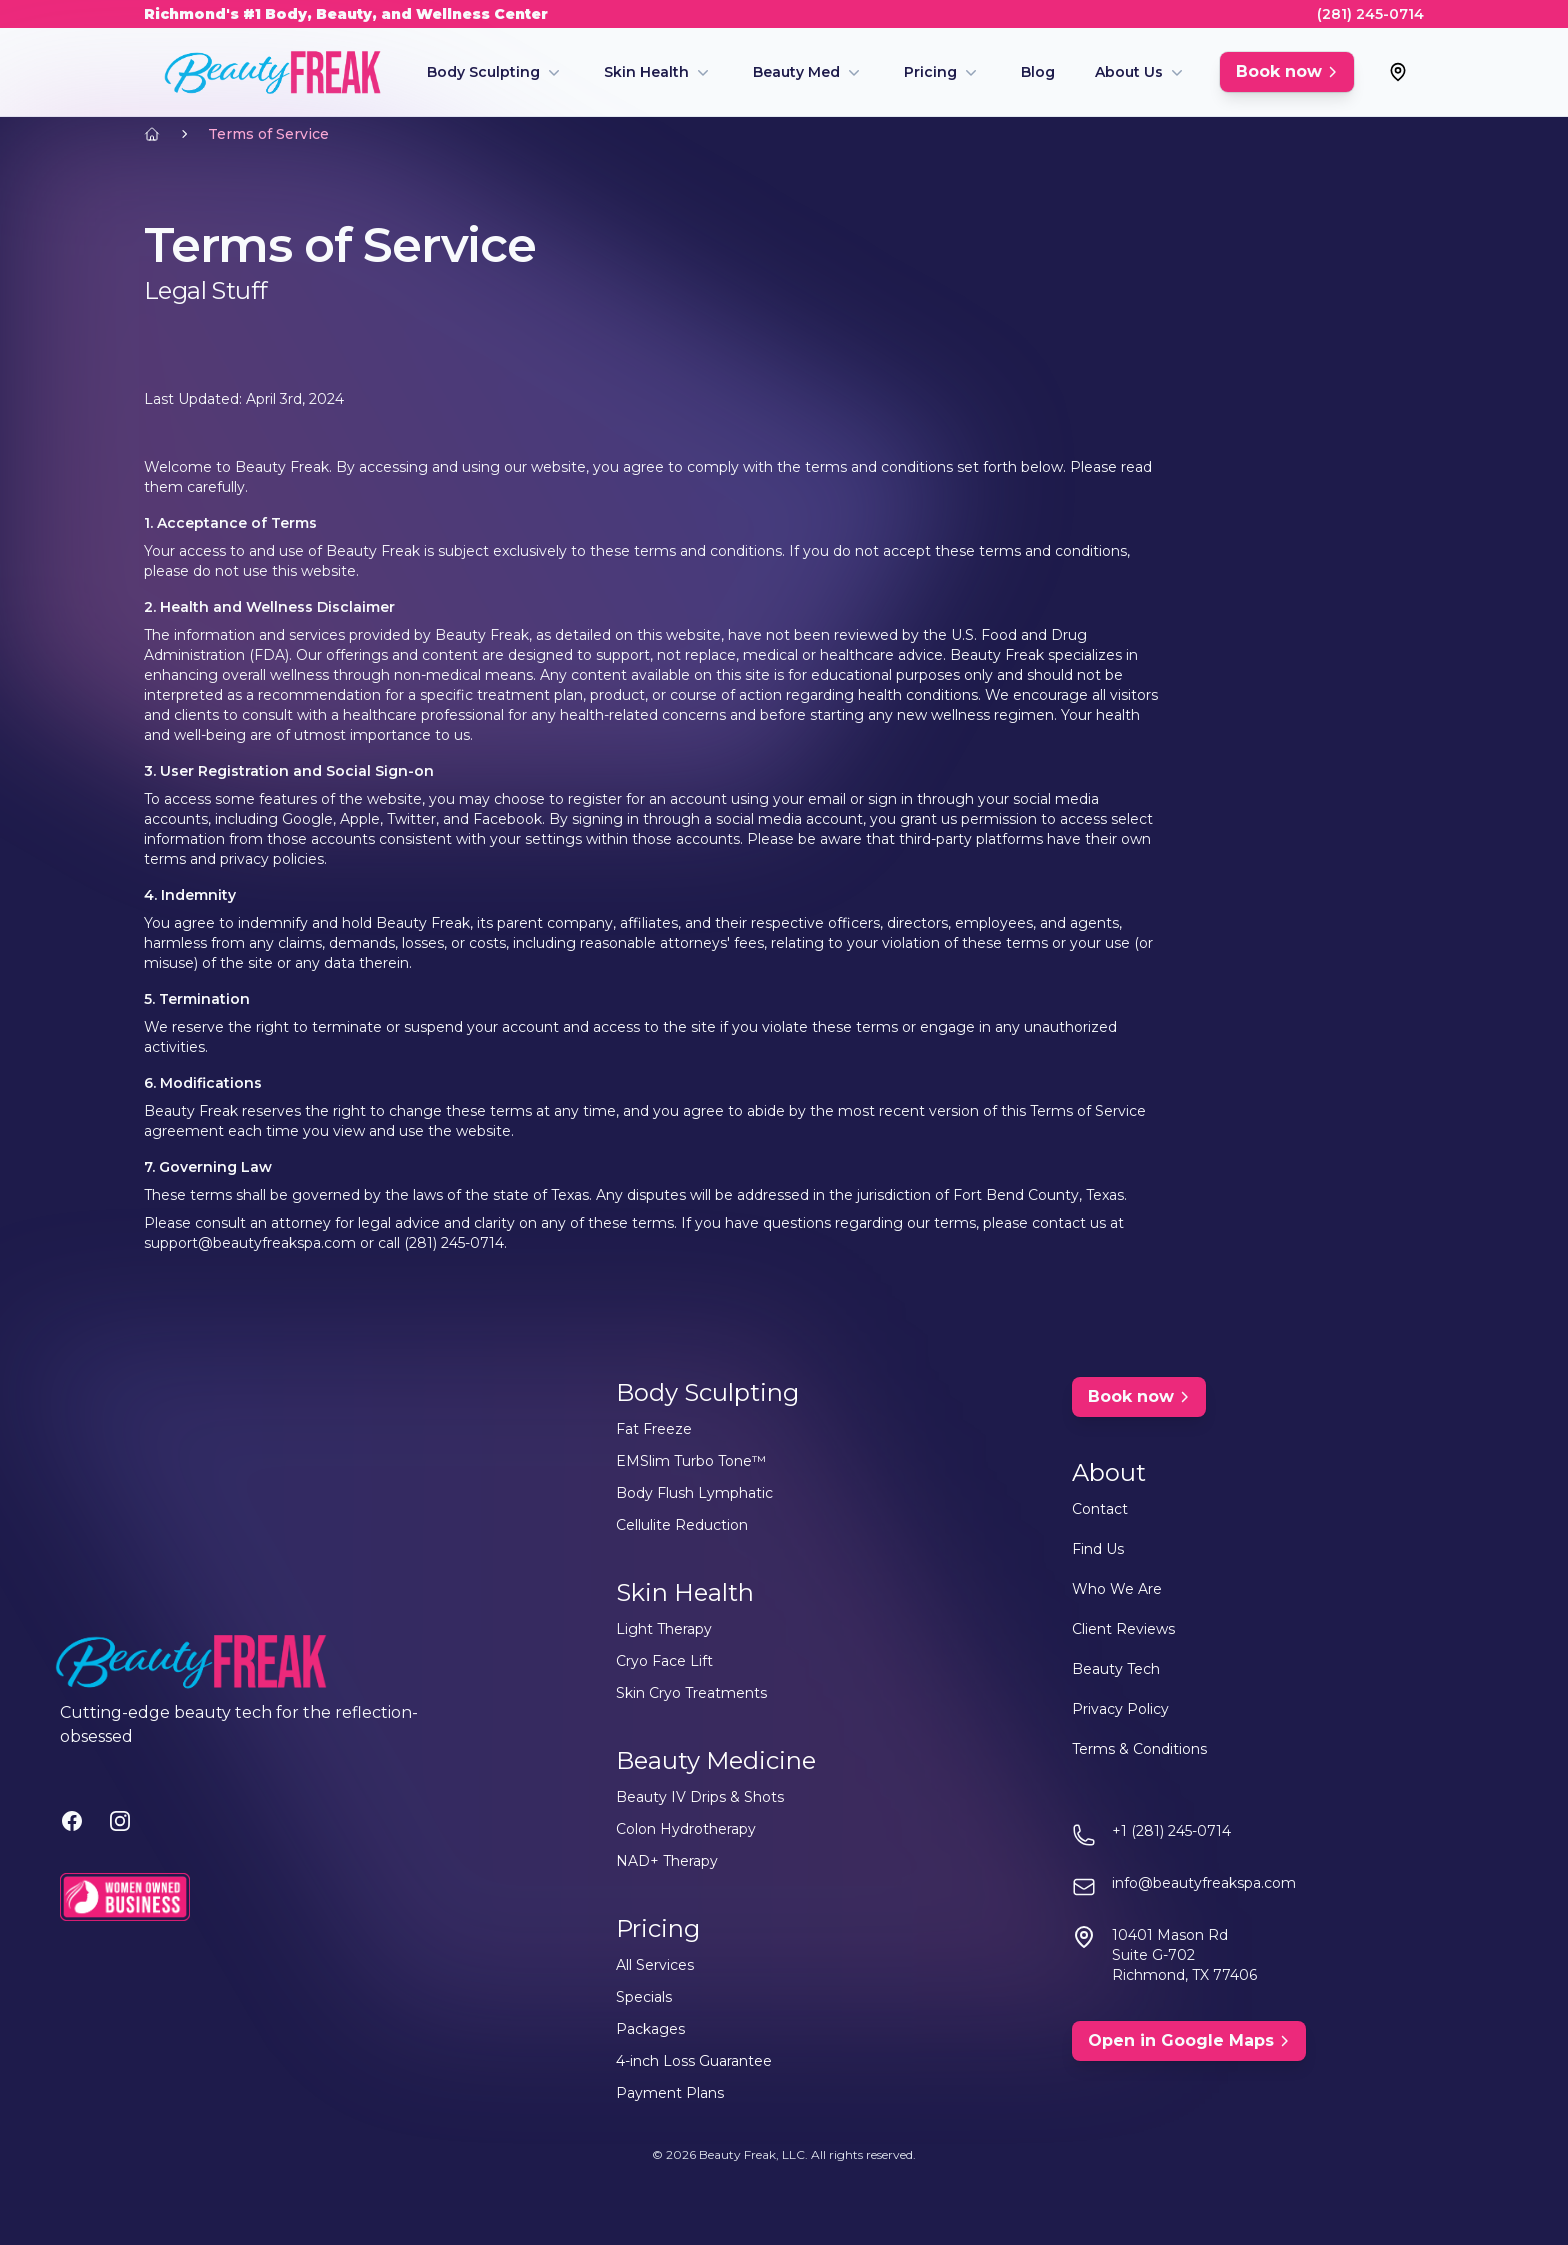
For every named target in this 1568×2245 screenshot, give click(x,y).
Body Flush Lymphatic (694, 1493)
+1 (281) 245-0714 (1171, 1831)
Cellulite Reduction (682, 1525)
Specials (644, 1997)
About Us (1129, 72)
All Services (655, 1965)
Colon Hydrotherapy (686, 1829)
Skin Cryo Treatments (691, 1693)
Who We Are (1117, 1589)
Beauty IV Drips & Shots (700, 1797)
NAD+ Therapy (667, 1861)
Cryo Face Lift (664, 1661)
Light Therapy (664, 1629)
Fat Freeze (654, 1429)
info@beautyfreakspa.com (1204, 1883)
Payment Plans (670, 2093)
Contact (1100, 1509)
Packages (650, 2029)
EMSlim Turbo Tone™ (691, 1461)
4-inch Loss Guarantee (694, 2061)
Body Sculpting (483, 72)
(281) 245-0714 (1370, 14)
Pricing (930, 72)
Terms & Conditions (1139, 1749)
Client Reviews (1123, 1629)
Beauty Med (796, 72)
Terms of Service (268, 134)
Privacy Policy (1120, 1709)
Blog (1038, 72)
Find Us (1098, 1549)
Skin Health (646, 72)
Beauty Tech (1116, 1669)
